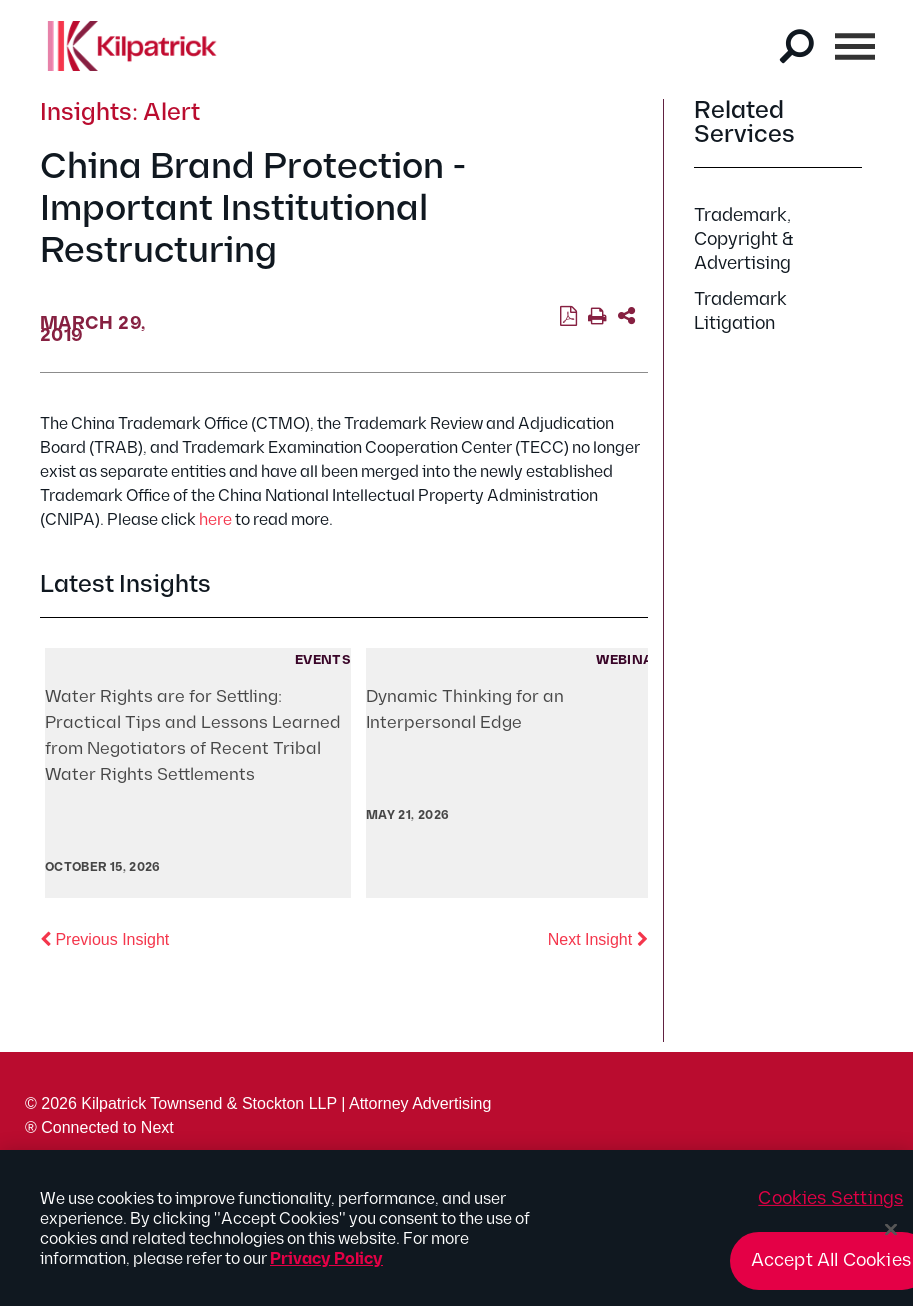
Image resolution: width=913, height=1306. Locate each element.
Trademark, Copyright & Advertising (744, 239)
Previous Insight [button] (104, 938)
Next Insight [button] (598, 938)
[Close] (891, 1236)
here (215, 520)
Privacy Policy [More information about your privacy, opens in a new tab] (326, 1265)
